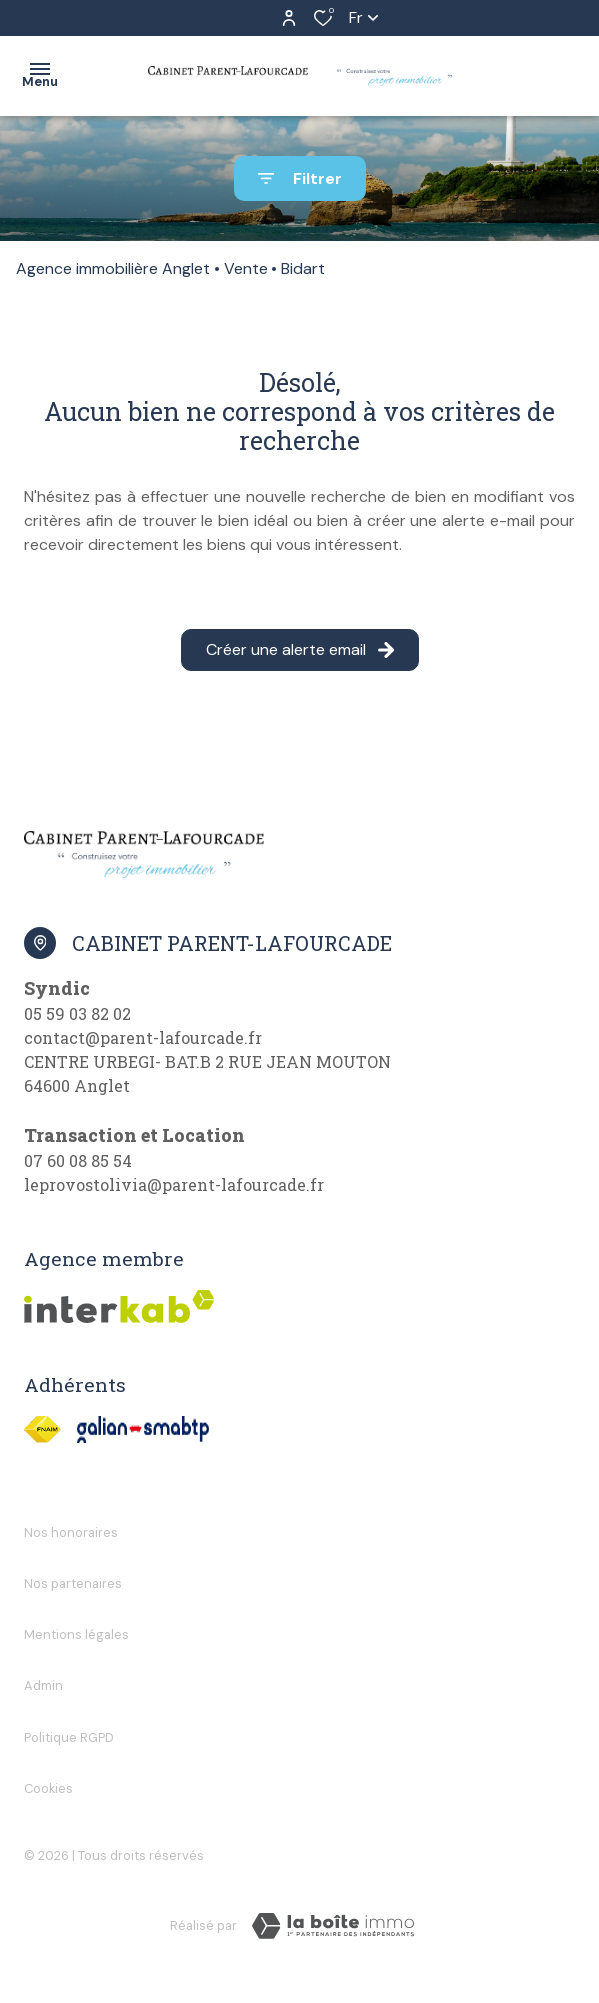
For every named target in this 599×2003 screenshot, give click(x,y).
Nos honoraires (71, 1532)
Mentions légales (76, 1634)
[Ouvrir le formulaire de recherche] (300, 178)
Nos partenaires (73, 1583)
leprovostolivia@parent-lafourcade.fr (174, 1184)
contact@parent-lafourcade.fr (143, 1037)
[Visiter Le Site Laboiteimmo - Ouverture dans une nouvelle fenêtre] (333, 1926)
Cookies (48, 1788)
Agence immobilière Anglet (113, 268)
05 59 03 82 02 (77, 1013)
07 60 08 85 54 (78, 1160)
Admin (43, 1685)
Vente (246, 268)
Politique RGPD (69, 1737)
